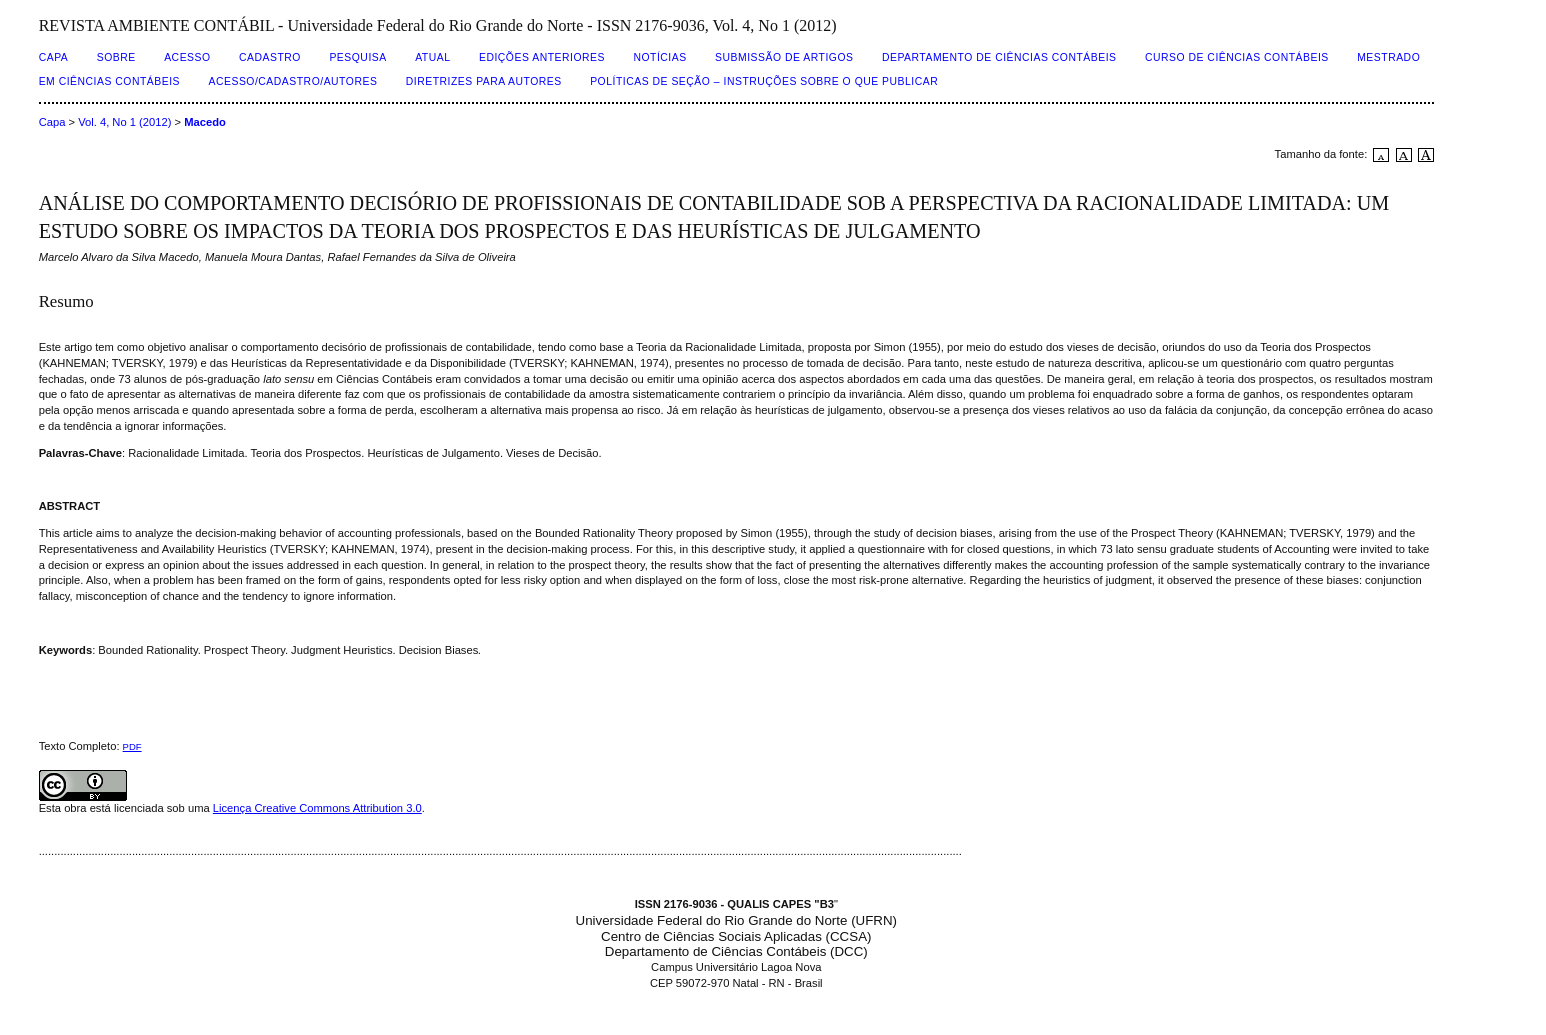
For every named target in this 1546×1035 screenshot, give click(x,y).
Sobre (116, 57)
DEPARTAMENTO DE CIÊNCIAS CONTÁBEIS (999, 57)
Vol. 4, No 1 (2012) (124, 122)
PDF (132, 746)
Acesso (187, 57)
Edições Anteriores (542, 57)
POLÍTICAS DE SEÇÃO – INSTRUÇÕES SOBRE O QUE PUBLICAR (764, 81)
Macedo (205, 122)
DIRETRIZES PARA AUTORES (484, 81)
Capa (54, 57)
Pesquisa (357, 57)
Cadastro (270, 57)
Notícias (659, 57)
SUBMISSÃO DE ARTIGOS (784, 57)
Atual (432, 57)
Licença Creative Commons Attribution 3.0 (317, 808)
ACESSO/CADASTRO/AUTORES (293, 81)
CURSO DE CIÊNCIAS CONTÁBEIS (1237, 57)
